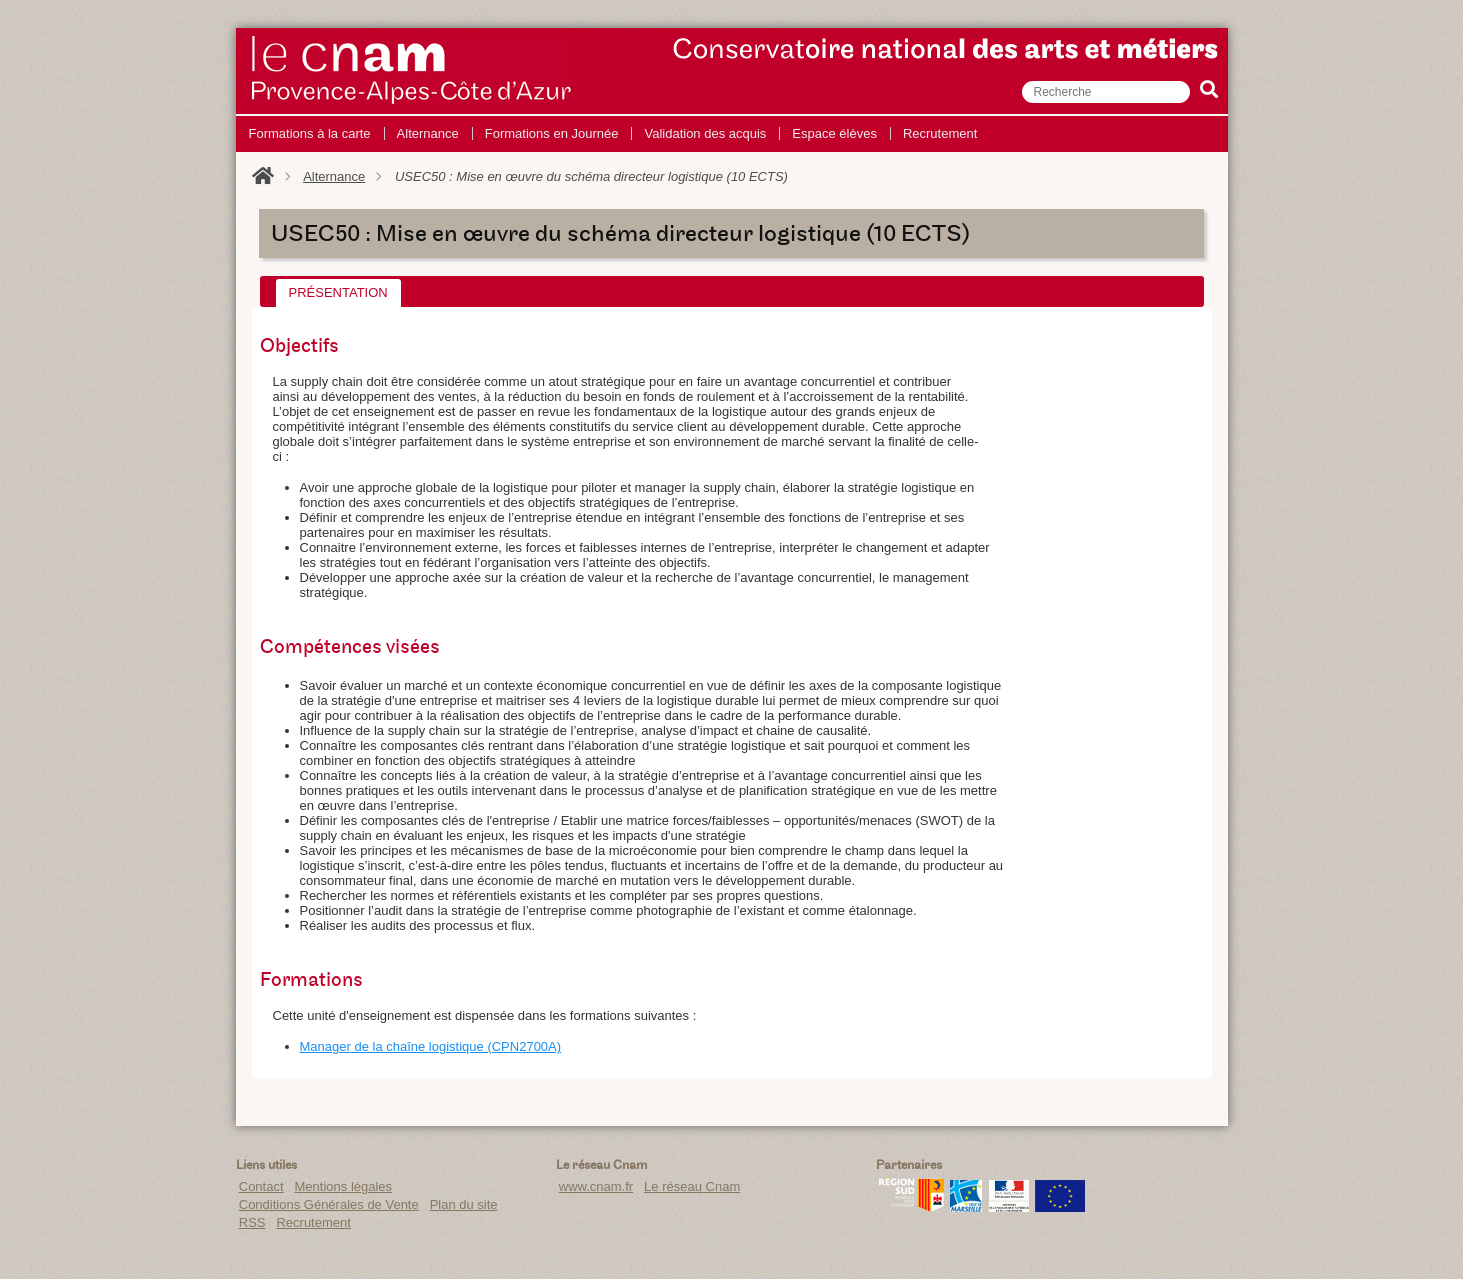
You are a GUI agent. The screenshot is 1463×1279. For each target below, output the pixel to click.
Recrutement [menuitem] (940, 133)
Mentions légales (344, 1186)
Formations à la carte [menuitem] (310, 133)
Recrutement (313, 1222)
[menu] (613, 134)
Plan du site (464, 1204)
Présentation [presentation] (338, 292)
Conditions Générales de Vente (329, 1204)
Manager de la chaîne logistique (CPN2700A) (431, 1046)
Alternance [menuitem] (428, 133)
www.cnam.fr (596, 1186)
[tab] (338, 293)
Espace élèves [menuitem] (834, 133)
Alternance (334, 176)
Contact (261, 1186)
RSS (252, 1222)
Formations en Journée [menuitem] (552, 133)
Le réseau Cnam (692, 1186)
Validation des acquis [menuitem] (705, 133)
